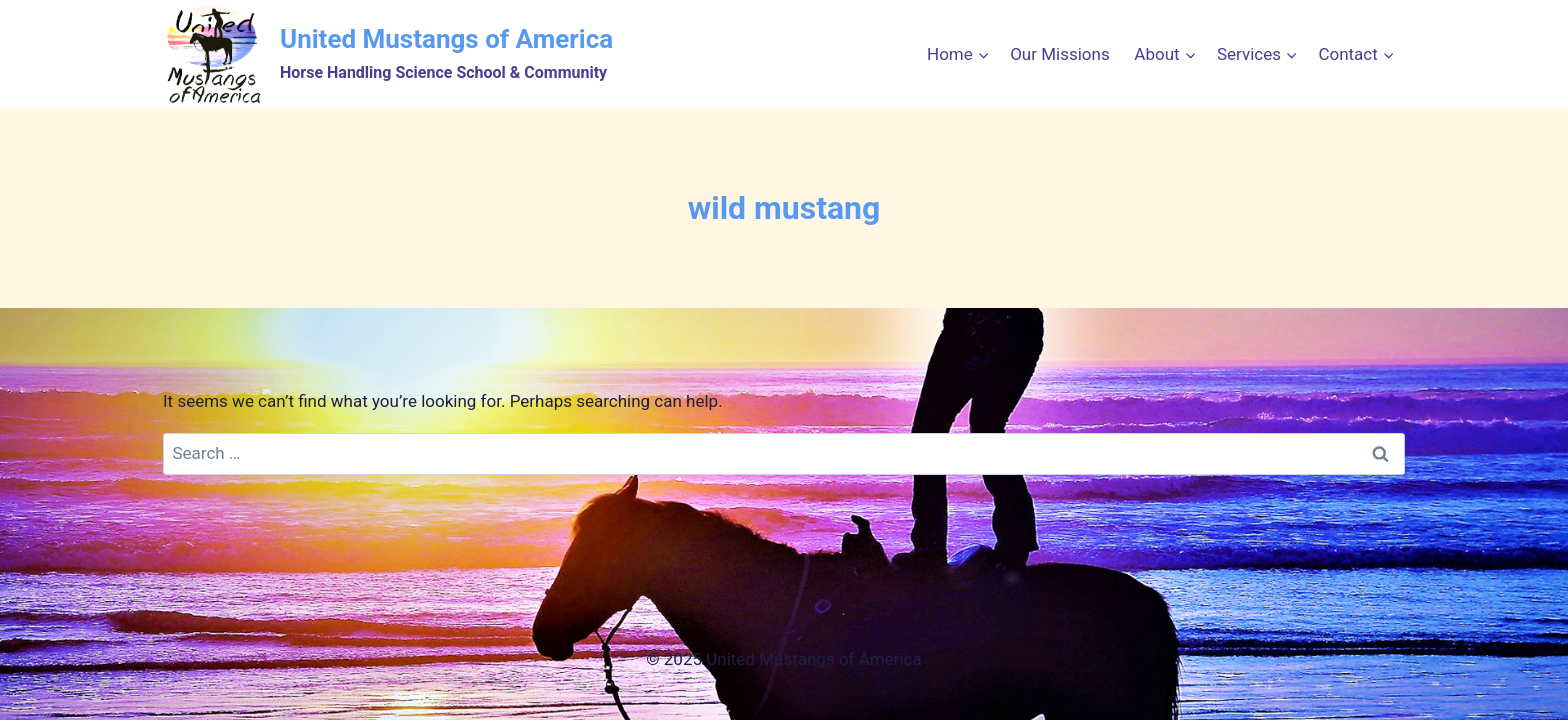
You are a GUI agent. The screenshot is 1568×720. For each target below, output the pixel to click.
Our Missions (1060, 54)
